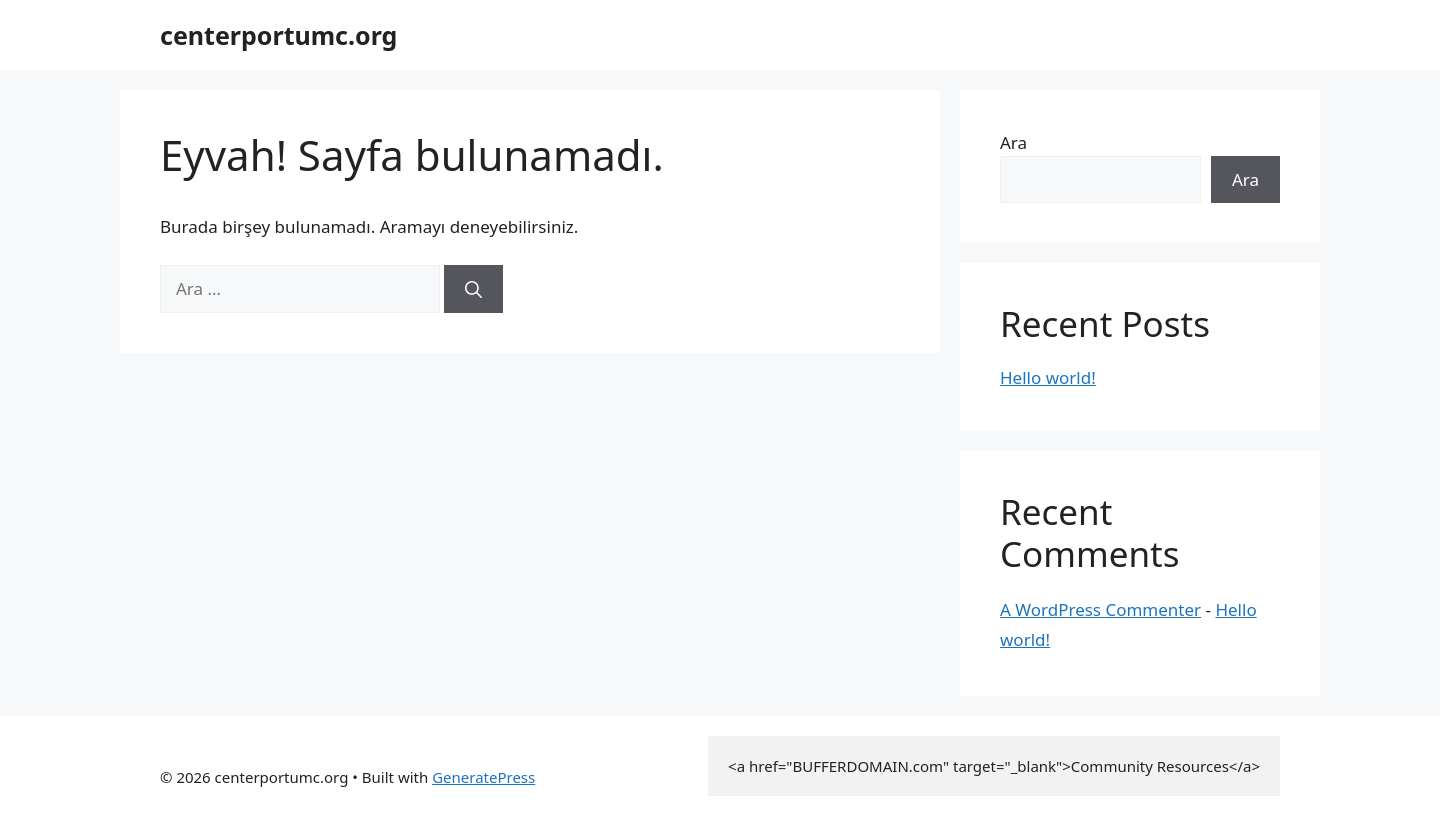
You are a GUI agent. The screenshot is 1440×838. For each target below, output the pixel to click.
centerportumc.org (278, 35)
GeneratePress (483, 777)
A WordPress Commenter (1100, 609)
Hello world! (1048, 377)
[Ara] (473, 289)
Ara (1013, 142)
